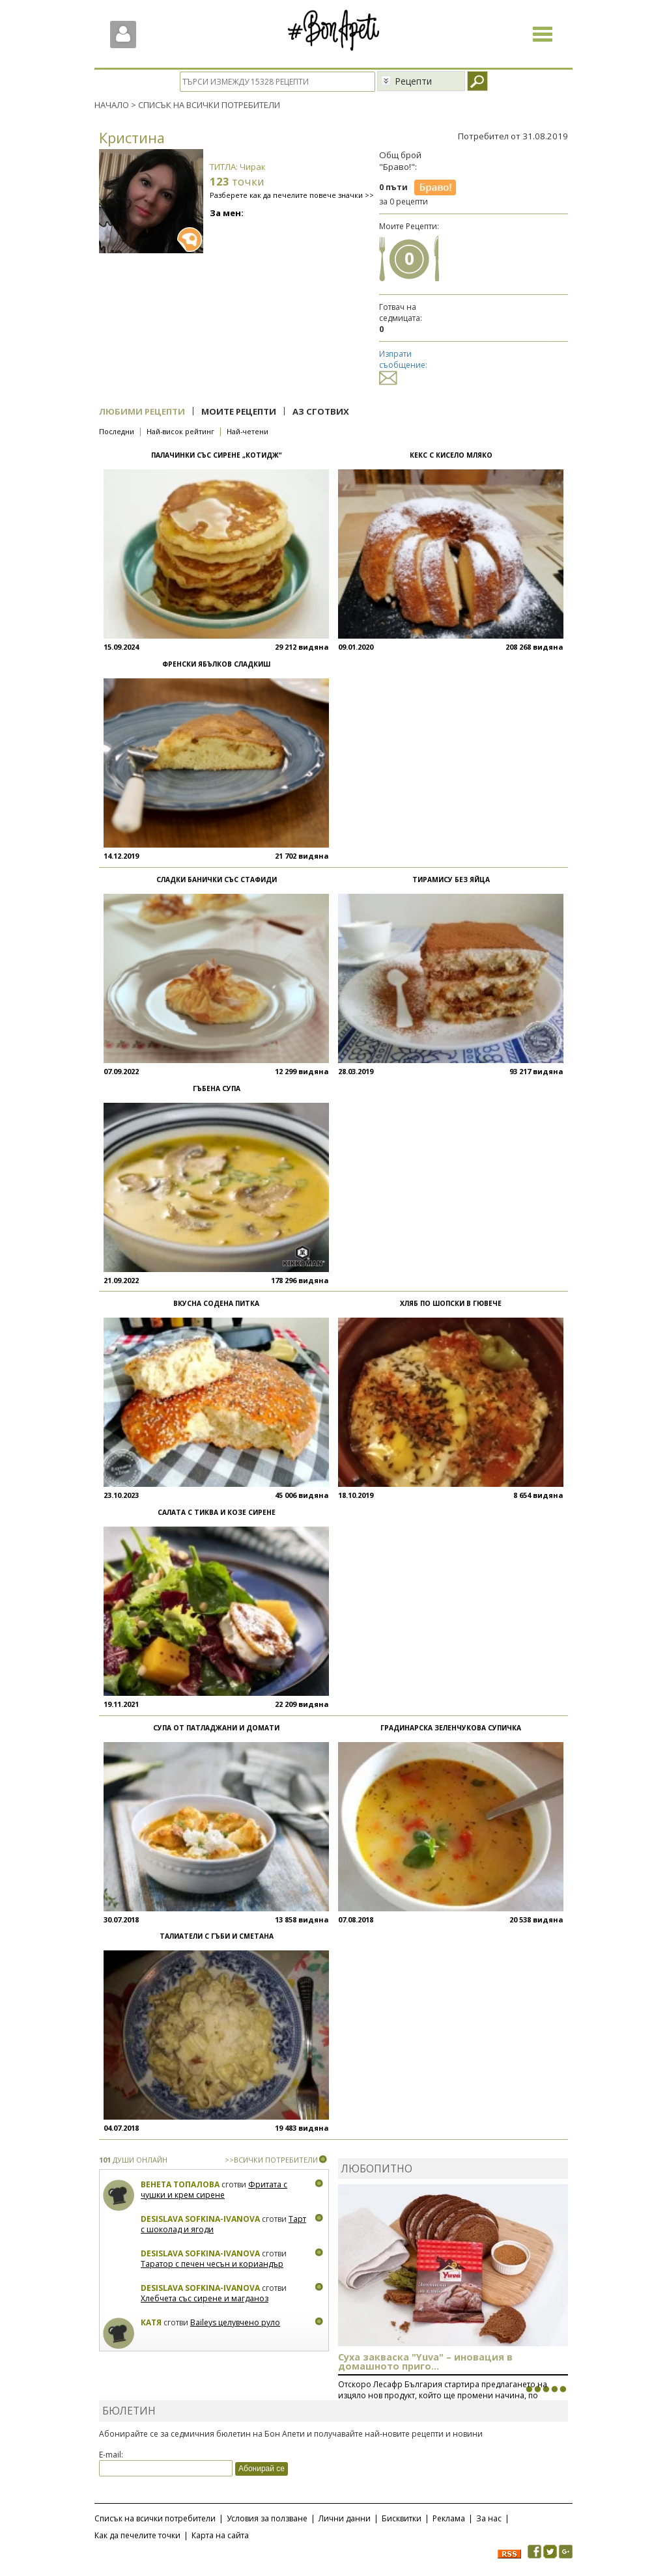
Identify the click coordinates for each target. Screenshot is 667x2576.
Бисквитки (401, 2518)
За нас (489, 2518)
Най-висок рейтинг (180, 431)
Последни (116, 431)
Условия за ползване (267, 2518)
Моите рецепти (238, 411)
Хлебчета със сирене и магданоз (204, 2298)
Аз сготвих (320, 411)
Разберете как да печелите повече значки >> (292, 195)
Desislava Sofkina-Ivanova (200, 2218)
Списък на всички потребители (155, 2518)
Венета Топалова (180, 2184)
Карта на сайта (220, 2535)
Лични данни (345, 2518)
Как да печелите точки (137, 2535)
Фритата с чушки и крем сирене (214, 2189)
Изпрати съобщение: (403, 365)
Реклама (449, 2518)
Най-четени (247, 431)
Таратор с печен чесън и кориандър (212, 2263)
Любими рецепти (142, 411)
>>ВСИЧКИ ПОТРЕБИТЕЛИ (271, 2160)
